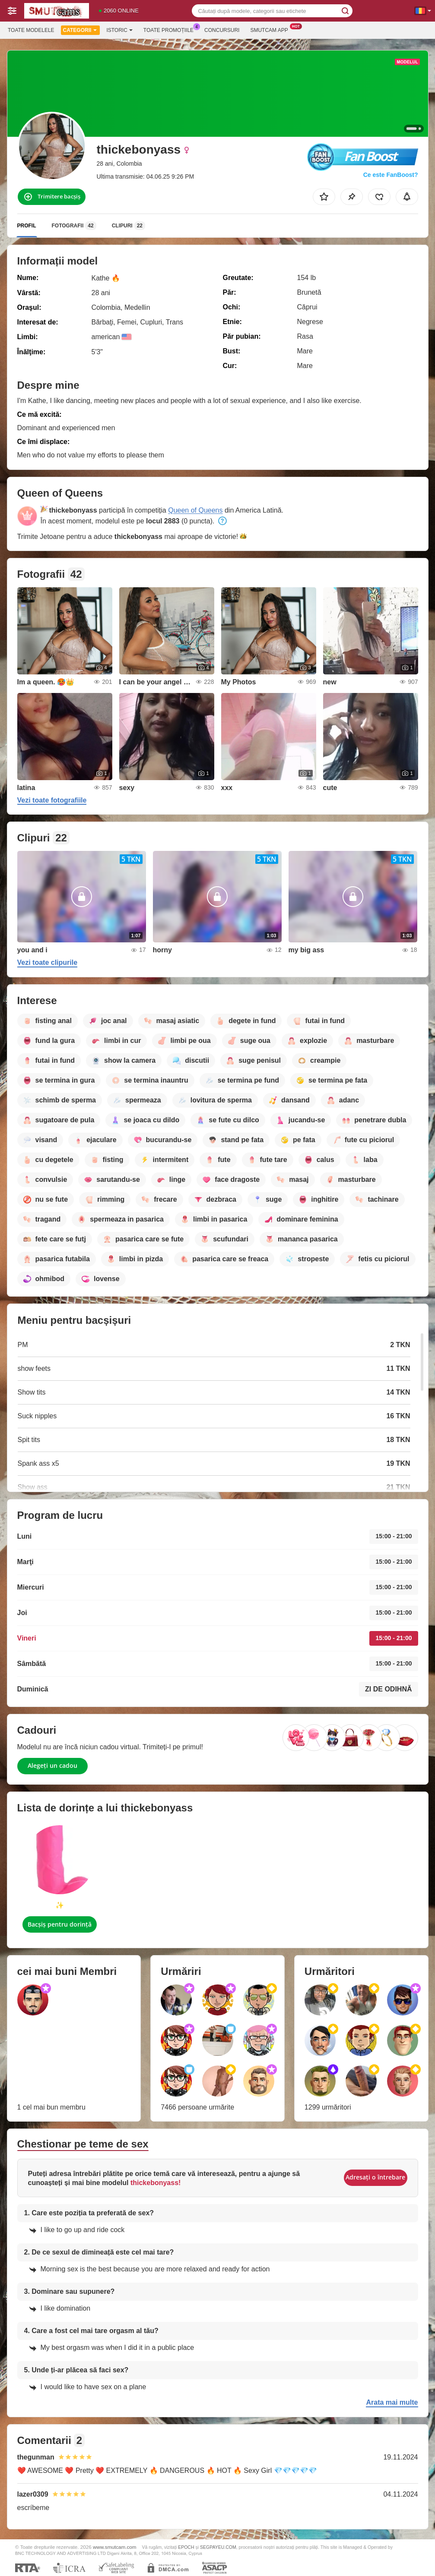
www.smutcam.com (115, 2547)
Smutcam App (271, 29)
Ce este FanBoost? (390, 174)
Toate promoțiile (170, 29)
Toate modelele (31, 30)
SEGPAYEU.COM (218, 2547)
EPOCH (186, 2547)
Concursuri (221, 30)
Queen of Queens (195, 510)
